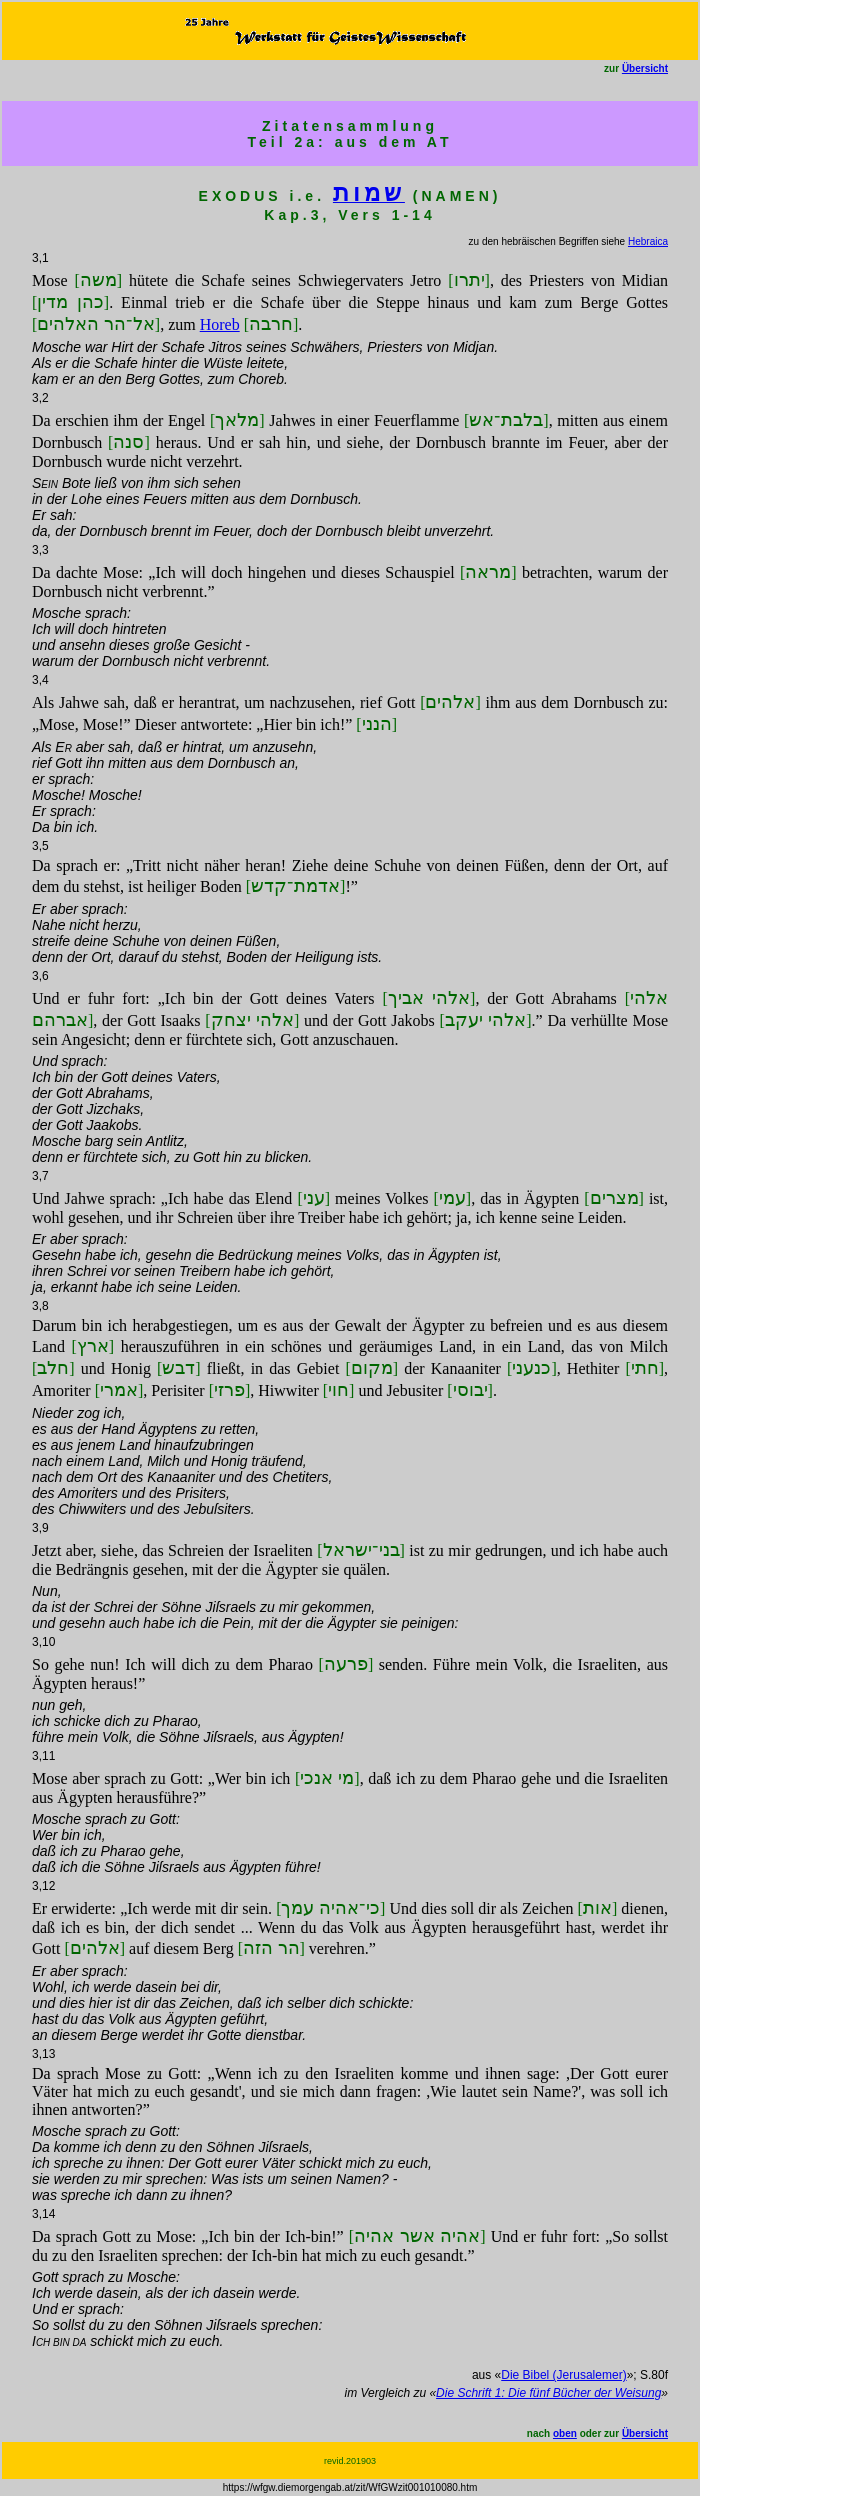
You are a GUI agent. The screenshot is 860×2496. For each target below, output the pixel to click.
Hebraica (648, 241)
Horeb (220, 324)
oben (565, 2433)
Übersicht (645, 68)
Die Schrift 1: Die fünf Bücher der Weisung (548, 2393)
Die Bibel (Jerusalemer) (563, 2375)
